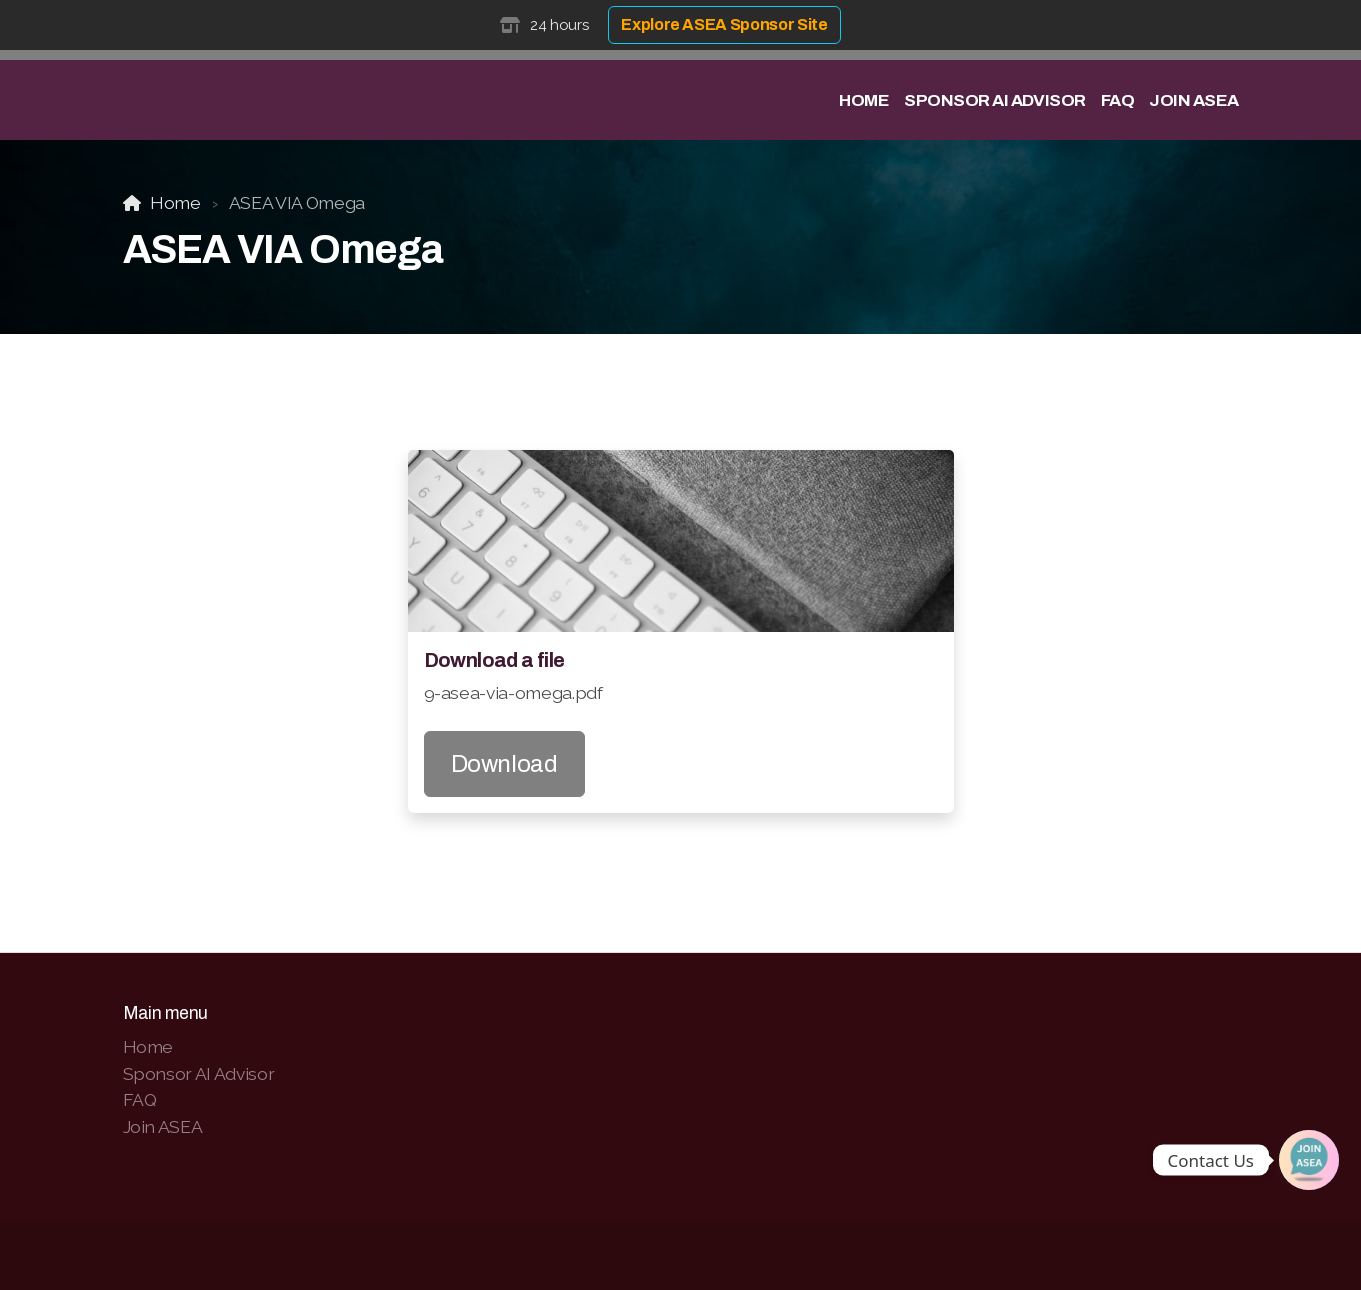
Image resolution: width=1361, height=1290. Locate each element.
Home (175, 202)
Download (504, 764)
